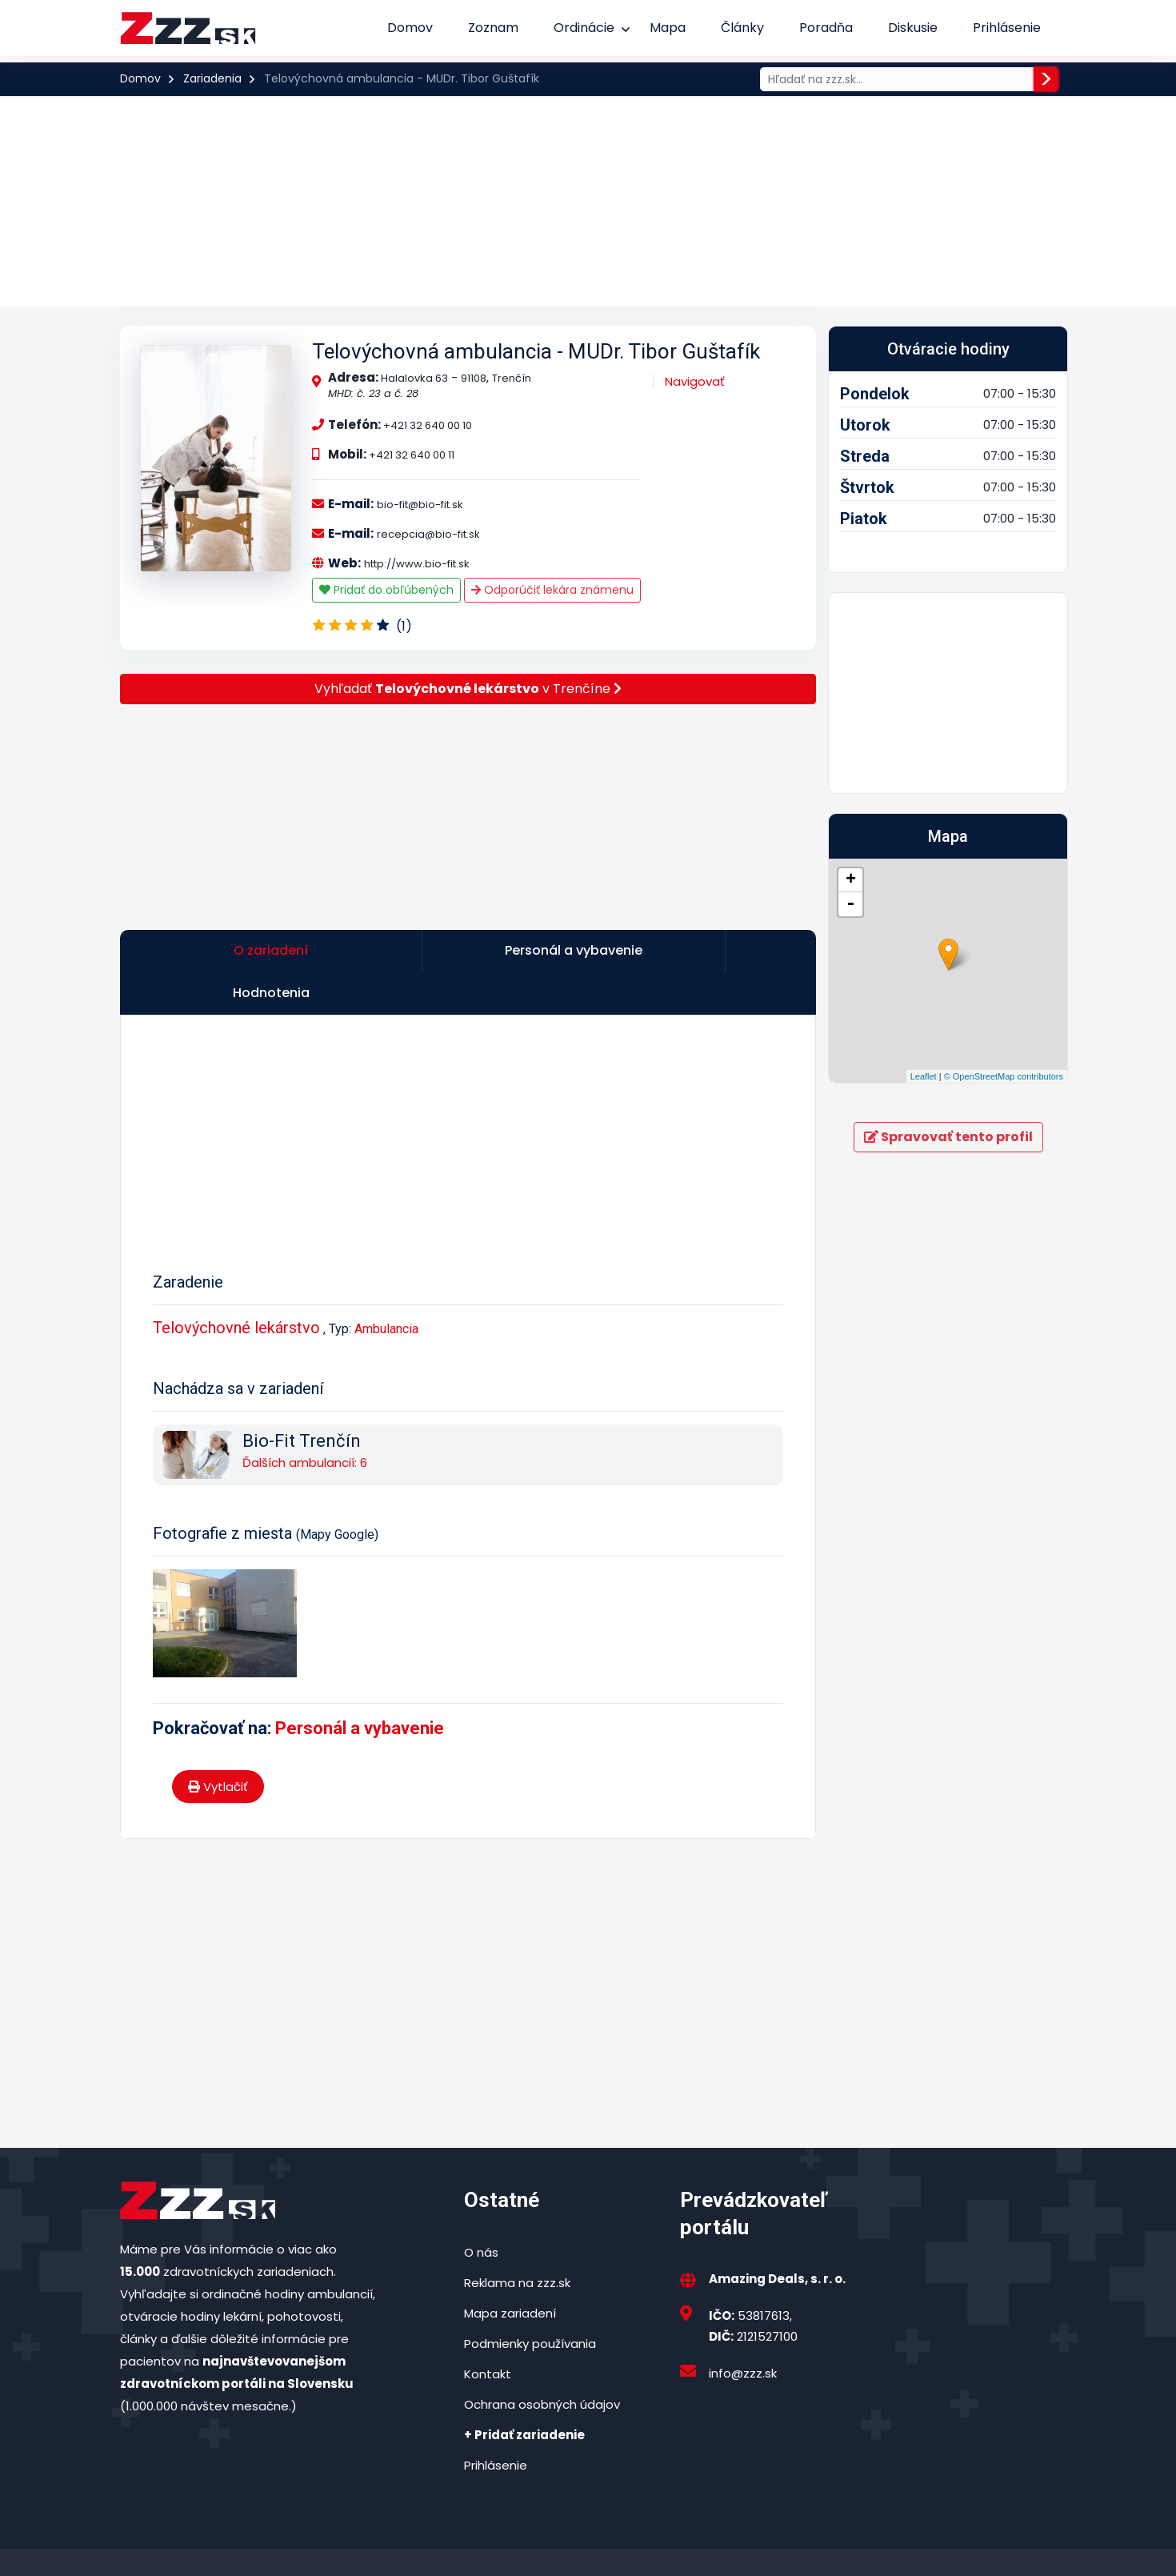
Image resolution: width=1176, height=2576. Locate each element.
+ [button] (851, 880)
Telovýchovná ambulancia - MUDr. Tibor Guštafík (536, 351)
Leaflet (923, 1076)
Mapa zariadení (510, 2273)
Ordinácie (584, 27)
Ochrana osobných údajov (542, 2364)
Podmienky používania (530, 2303)
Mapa (668, 27)
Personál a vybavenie (359, 1688)
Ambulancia (386, 1288)
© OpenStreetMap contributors (1003, 1076)
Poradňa (826, 27)
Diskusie (913, 27)
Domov (410, 27)
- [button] (850, 904)
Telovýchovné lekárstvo (236, 1287)
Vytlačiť (218, 1746)
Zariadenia (212, 78)
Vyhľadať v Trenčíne (468, 688)
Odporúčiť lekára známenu (552, 590)
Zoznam (493, 27)
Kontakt (487, 2334)
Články (742, 27)
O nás (481, 2212)
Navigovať (695, 381)
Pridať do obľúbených (386, 590)
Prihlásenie (1007, 27)
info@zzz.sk (743, 2333)
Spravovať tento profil (948, 1137)
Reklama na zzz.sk (517, 2242)
